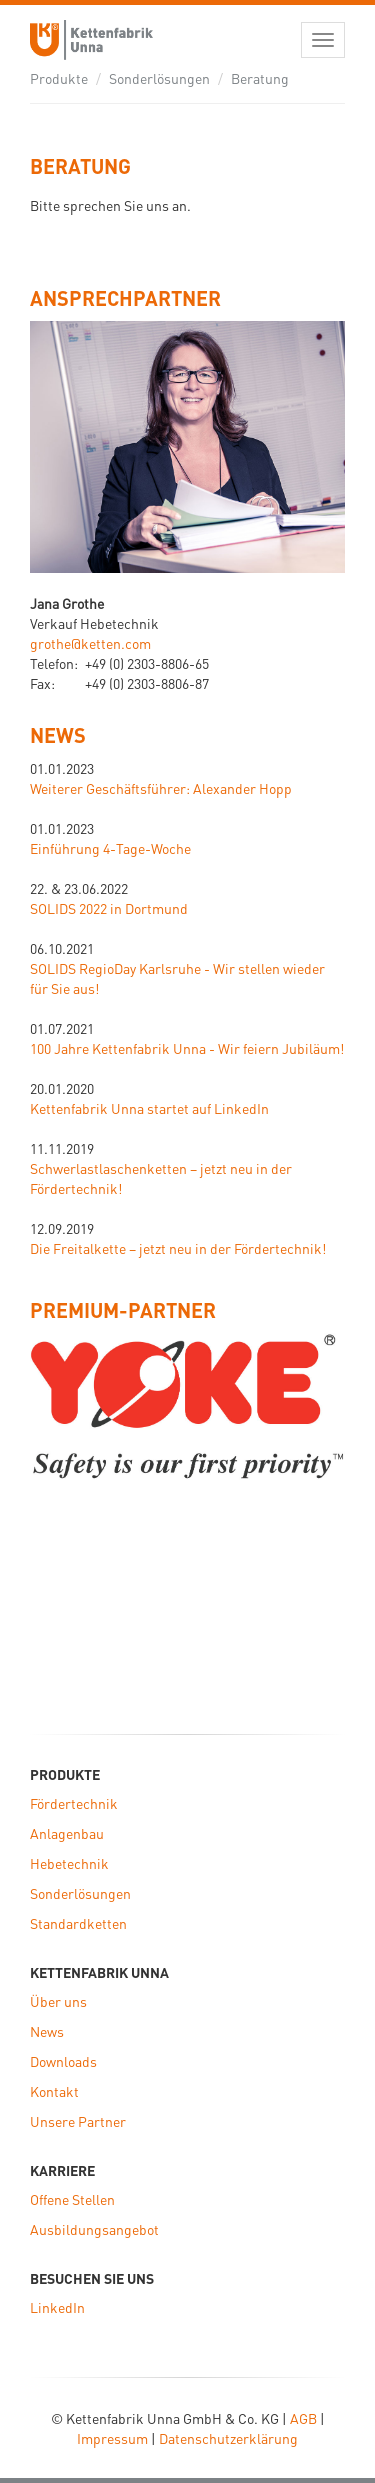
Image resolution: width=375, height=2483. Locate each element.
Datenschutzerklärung (228, 2438)
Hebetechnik (69, 1863)
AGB (303, 2418)
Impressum (112, 2438)
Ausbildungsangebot (94, 2229)
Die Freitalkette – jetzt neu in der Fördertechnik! (178, 1248)
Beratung (260, 78)
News (58, 735)
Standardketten (78, 1923)
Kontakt (54, 2091)
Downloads (63, 2061)
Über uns (58, 2001)
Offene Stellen (72, 2199)
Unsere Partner (78, 2121)
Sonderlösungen (159, 78)
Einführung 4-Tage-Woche (110, 848)
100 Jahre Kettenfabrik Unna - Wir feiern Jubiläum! (187, 1048)
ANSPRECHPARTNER (125, 298)
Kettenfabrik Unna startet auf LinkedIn (149, 1108)
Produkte (59, 78)
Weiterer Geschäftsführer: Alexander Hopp (161, 788)
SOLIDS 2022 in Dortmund (109, 908)
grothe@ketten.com (90, 643)
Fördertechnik (74, 1803)
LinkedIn (57, 2307)
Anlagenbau (67, 1833)
